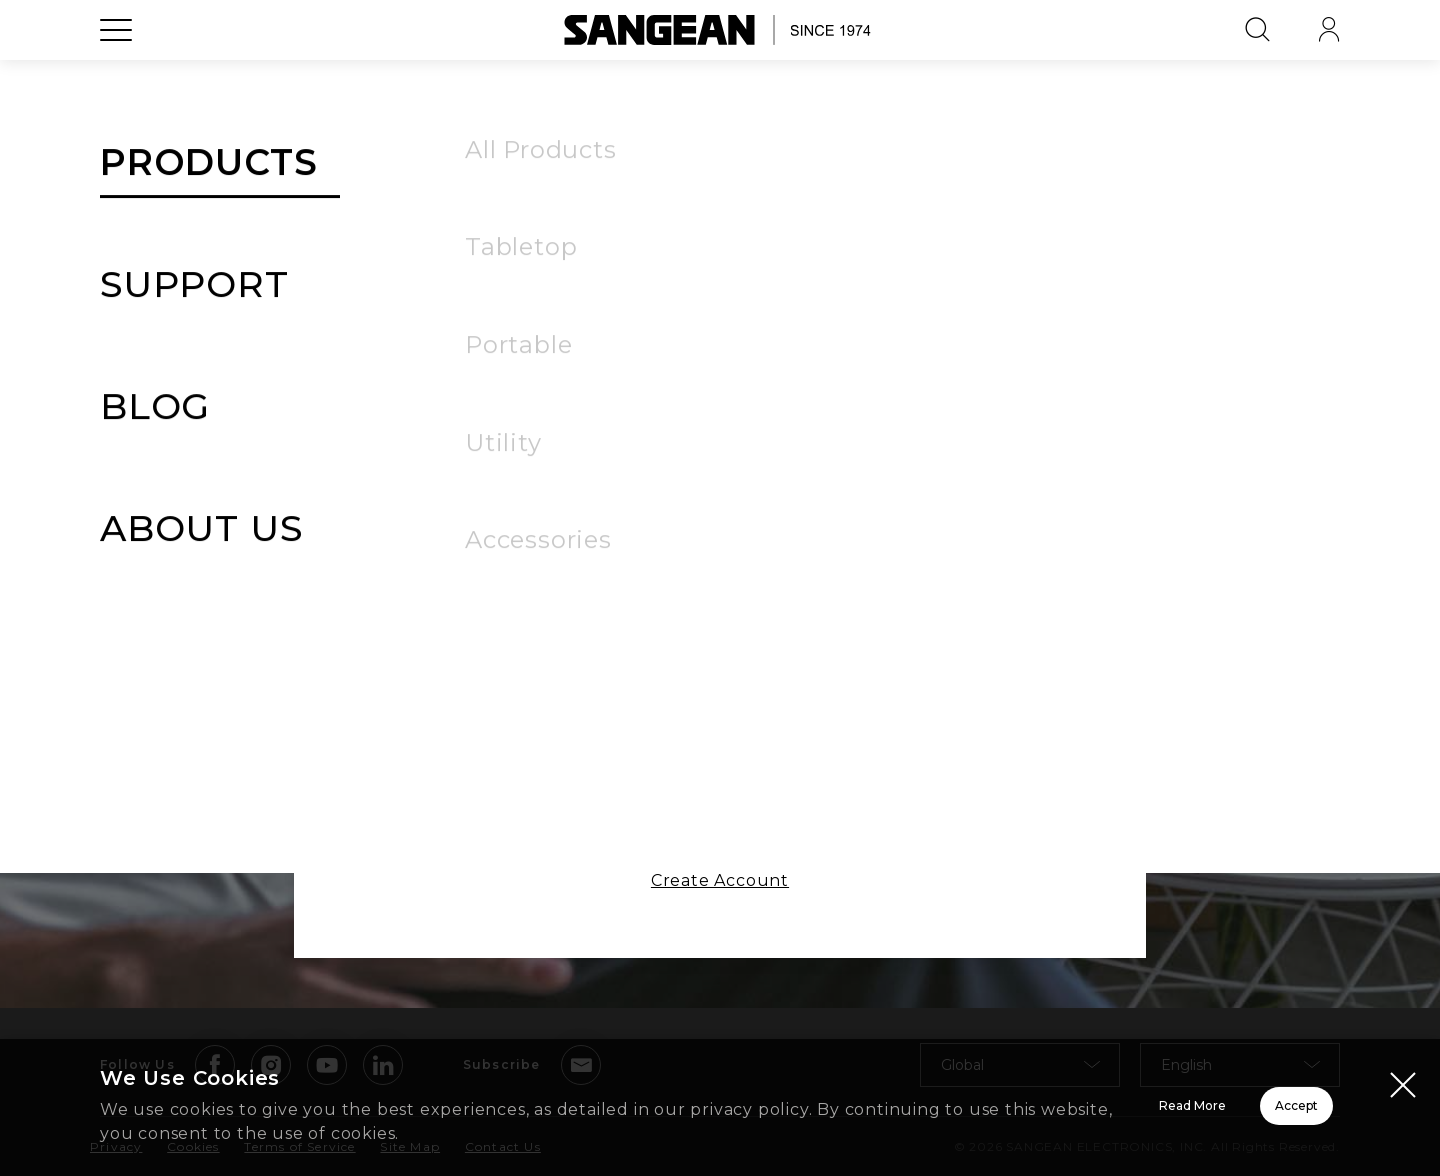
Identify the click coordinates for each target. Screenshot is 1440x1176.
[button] (939, 429)
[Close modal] (1403, 1087)
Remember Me (573, 485)
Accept (1225, 1109)
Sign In (720, 565)
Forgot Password (872, 487)
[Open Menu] (116, 75)
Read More (940, 1109)
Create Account (720, 895)
